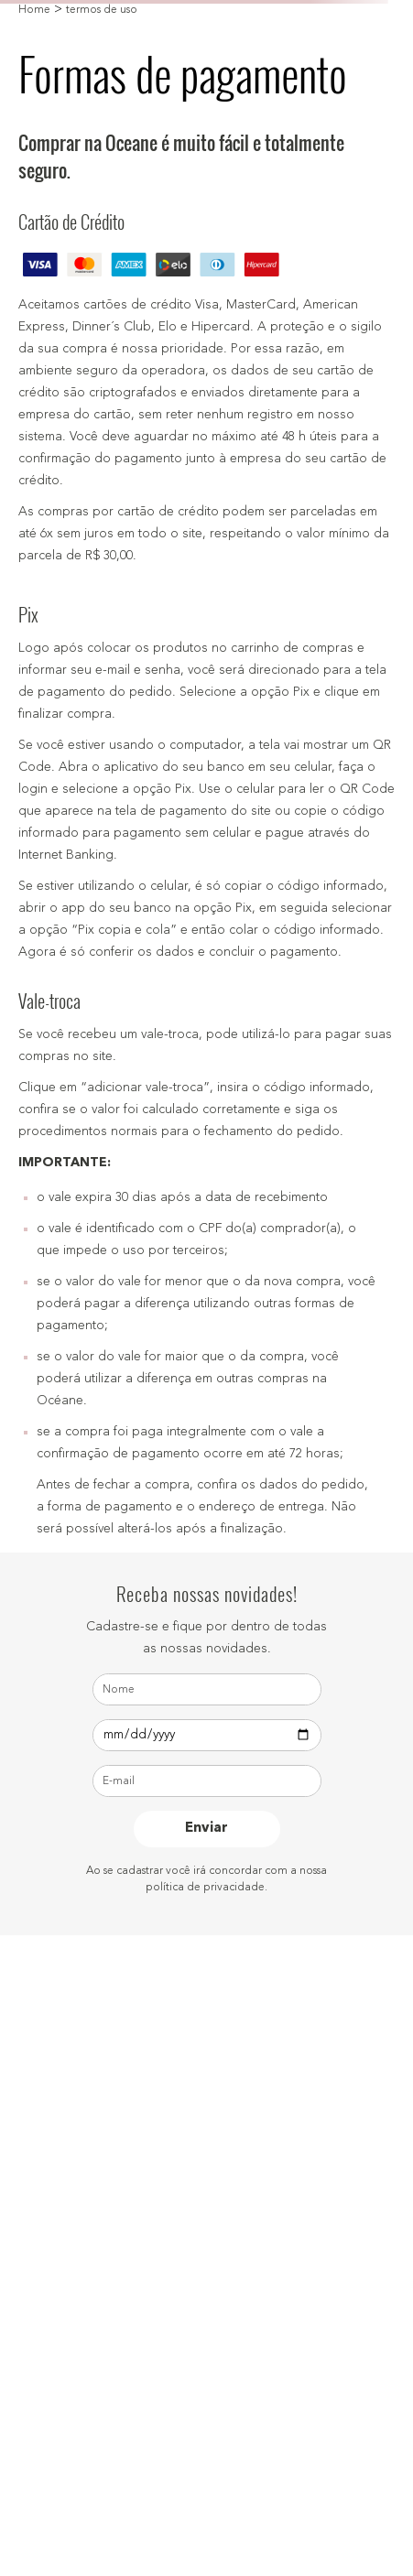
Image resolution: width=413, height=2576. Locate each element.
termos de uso (101, 10)
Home (34, 10)
